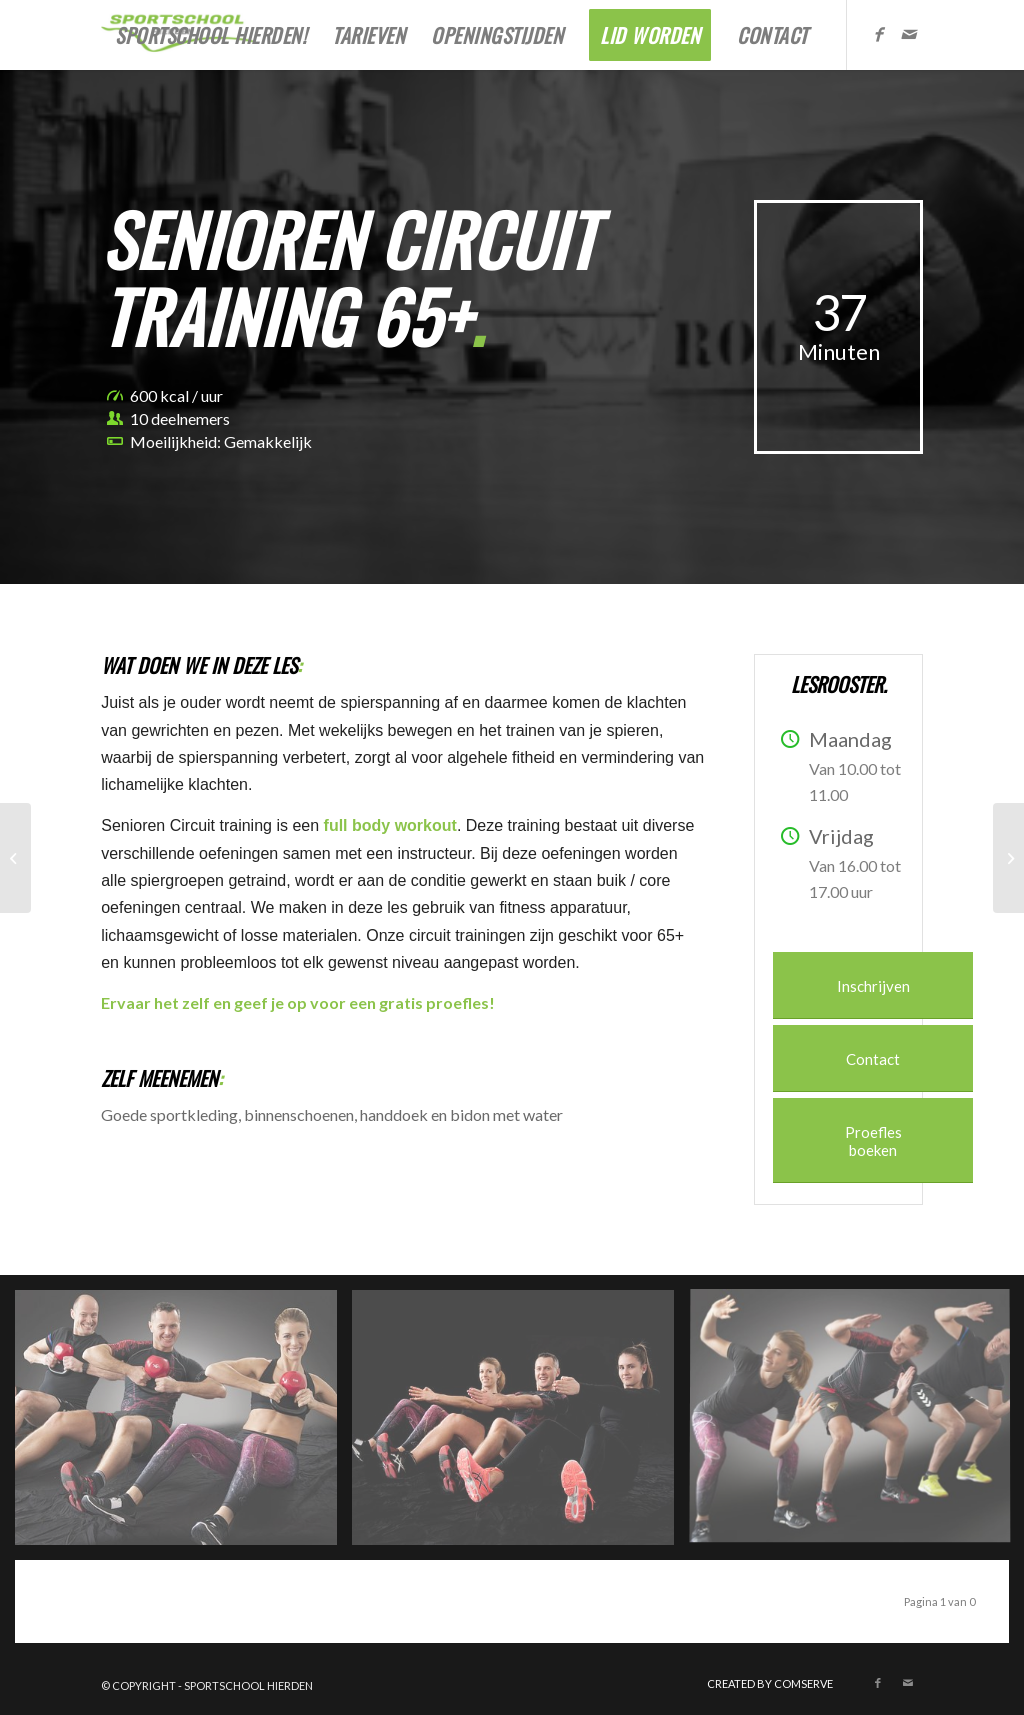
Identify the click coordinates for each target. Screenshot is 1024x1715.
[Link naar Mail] (908, 34)
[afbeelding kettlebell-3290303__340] (520, 1425)
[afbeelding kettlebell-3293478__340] (183, 1425)
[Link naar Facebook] (878, 34)
